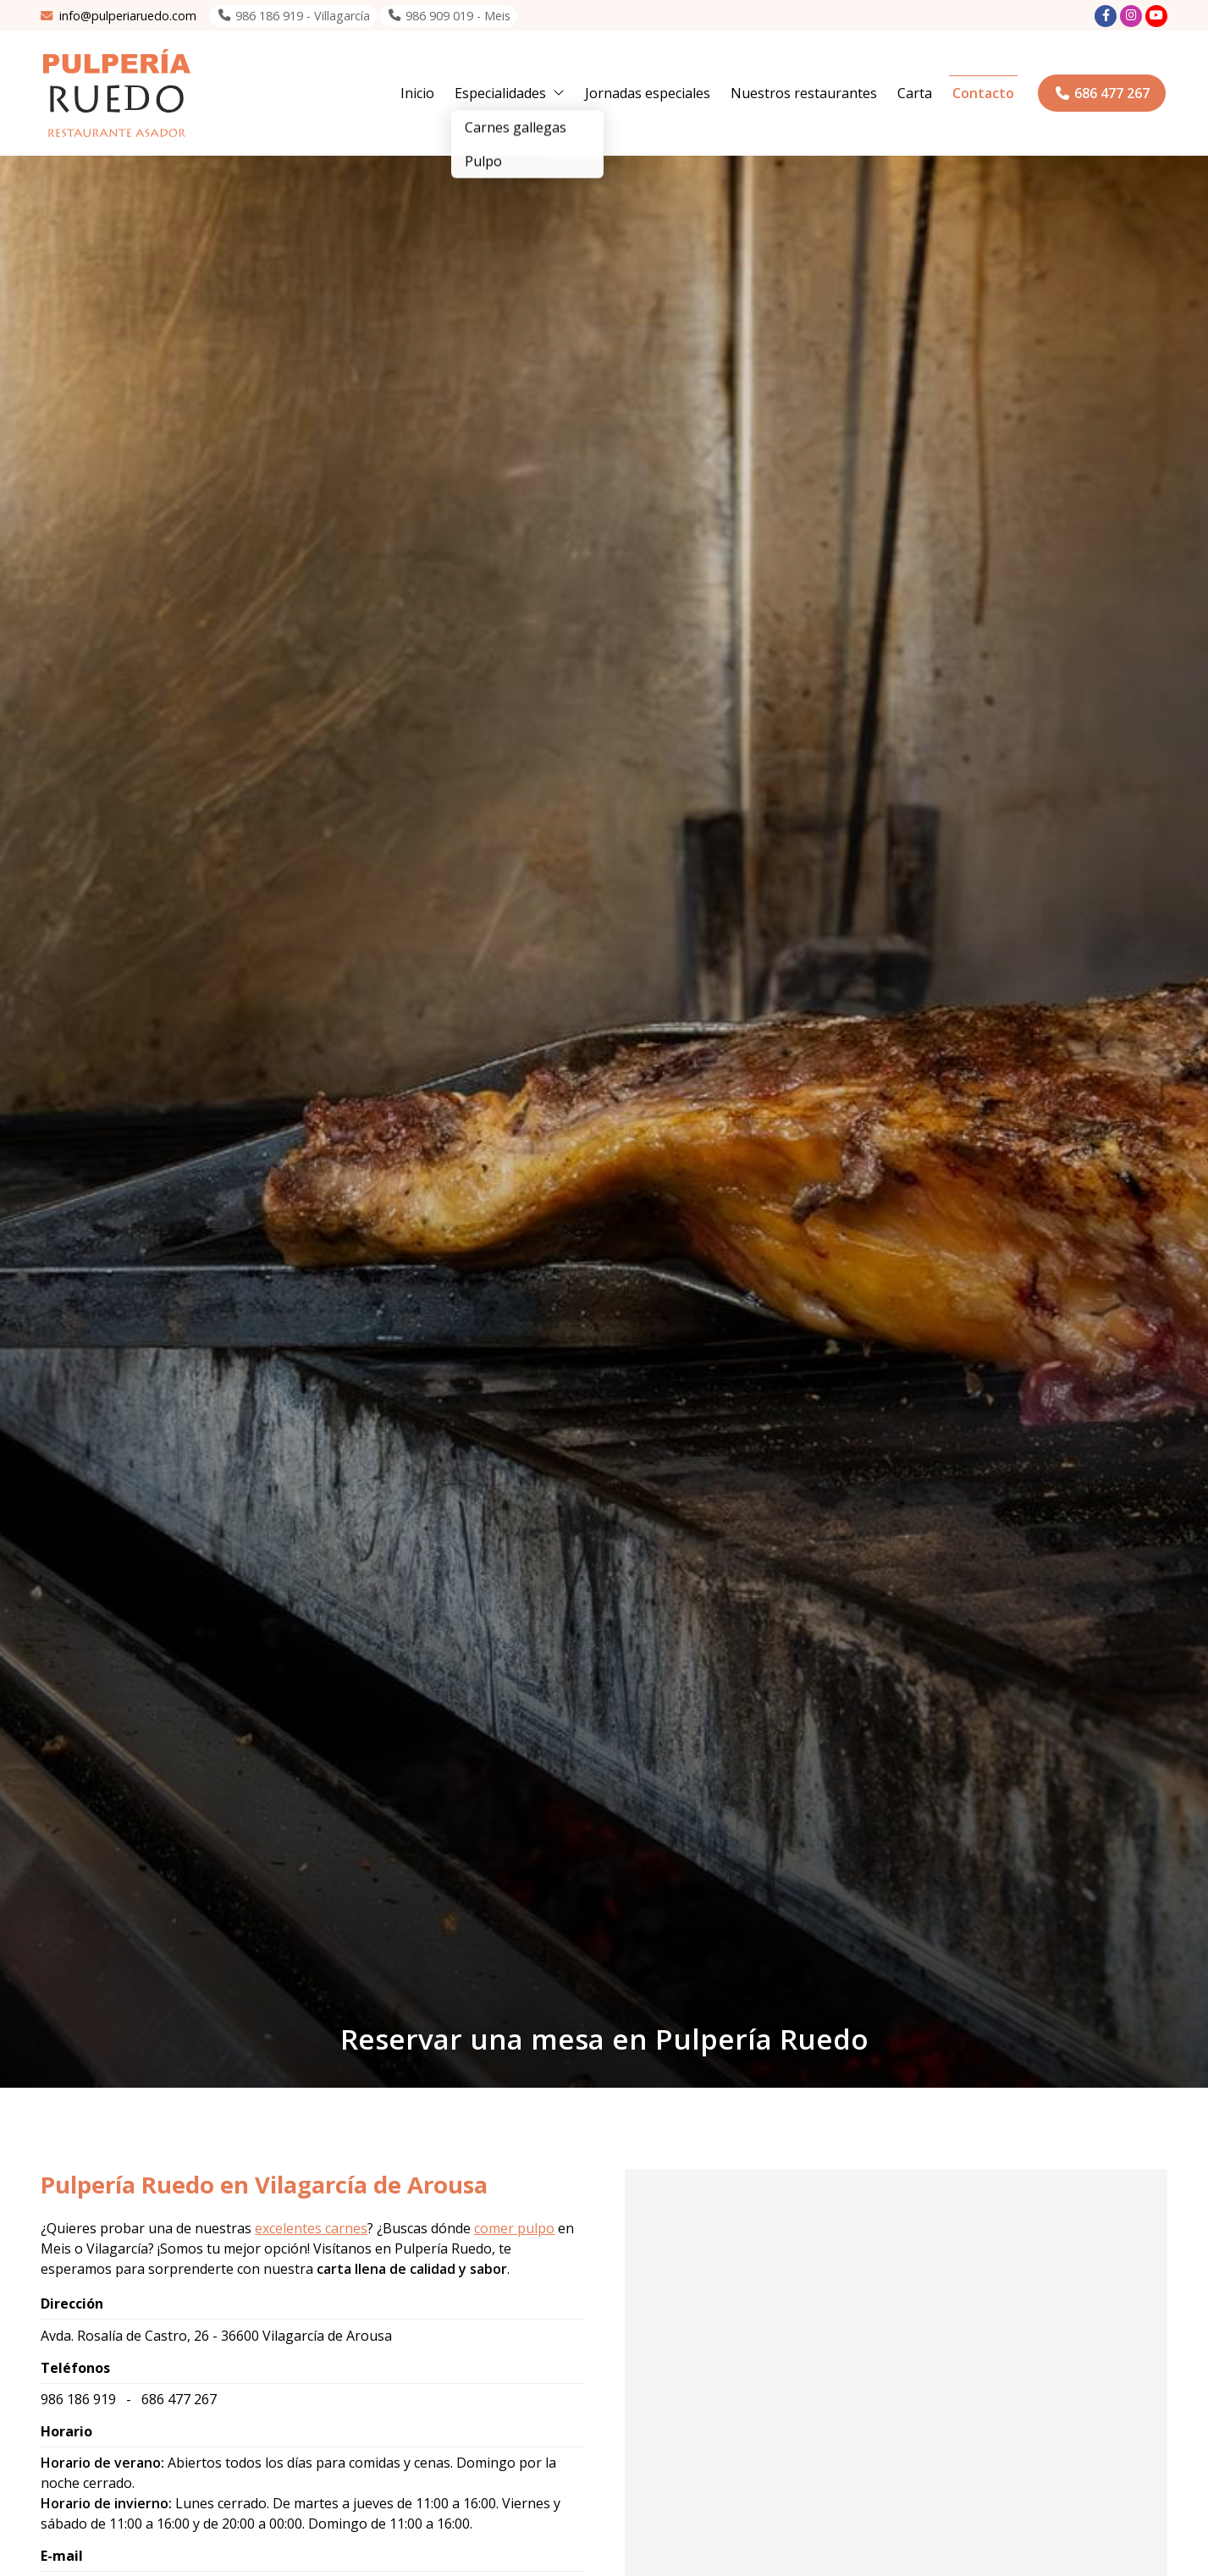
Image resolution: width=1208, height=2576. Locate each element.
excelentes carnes (311, 2228)
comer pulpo (514, 2228)
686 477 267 (179, 2399)
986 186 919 (78, 2399)
